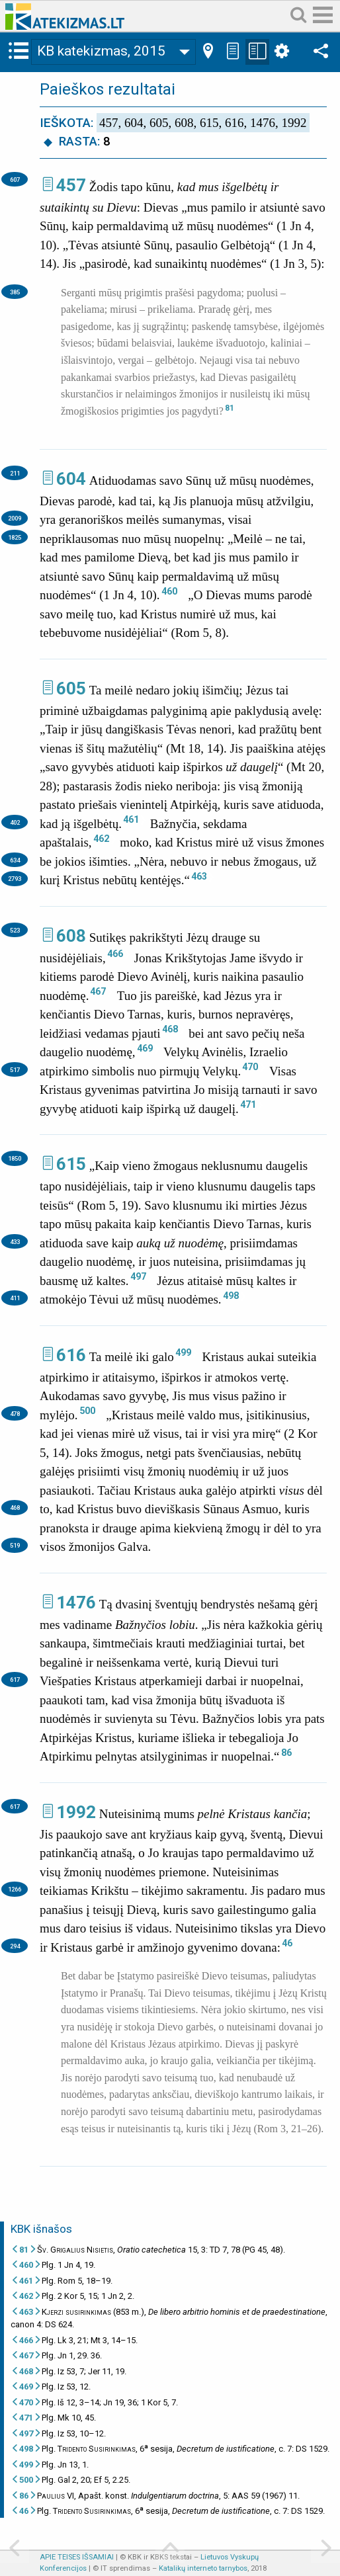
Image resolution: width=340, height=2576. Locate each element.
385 (15, 292)
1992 (76, 1812)
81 (229, 408)
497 (138, 1276)
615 (71, 1164)
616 (71, 1355)
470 (250, 1066)
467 (98, 991)
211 (15, 473)
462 (101, 838)
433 (15, 1241)
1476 (76, 1602)
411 (15, 1298)
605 (71, 688)
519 (15, 1545)
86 (286, 1752)
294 (15, 1946)
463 (199, 876)
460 (169, 591)
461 (131, 819)
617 (15, 1679)
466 (115, 953)
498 (231, 1295)
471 (248, 1104)
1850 (14, 1158)
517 (15, 1069)
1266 (14, 1889)
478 (15, 1413)
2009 (14, 518)
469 (145, 1048)
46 (287, 1943)
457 (71, 185)
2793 (14, 878)
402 (15, 822)
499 (183, 1352)
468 (170, 1029)
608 (71, 936)
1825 (14, 537)
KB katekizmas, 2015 (101, 51)
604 (71, 479)
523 (15, 930)
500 (87, 1410)
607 (15, 179)
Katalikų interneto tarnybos (203, 2568)
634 (15, 860)
